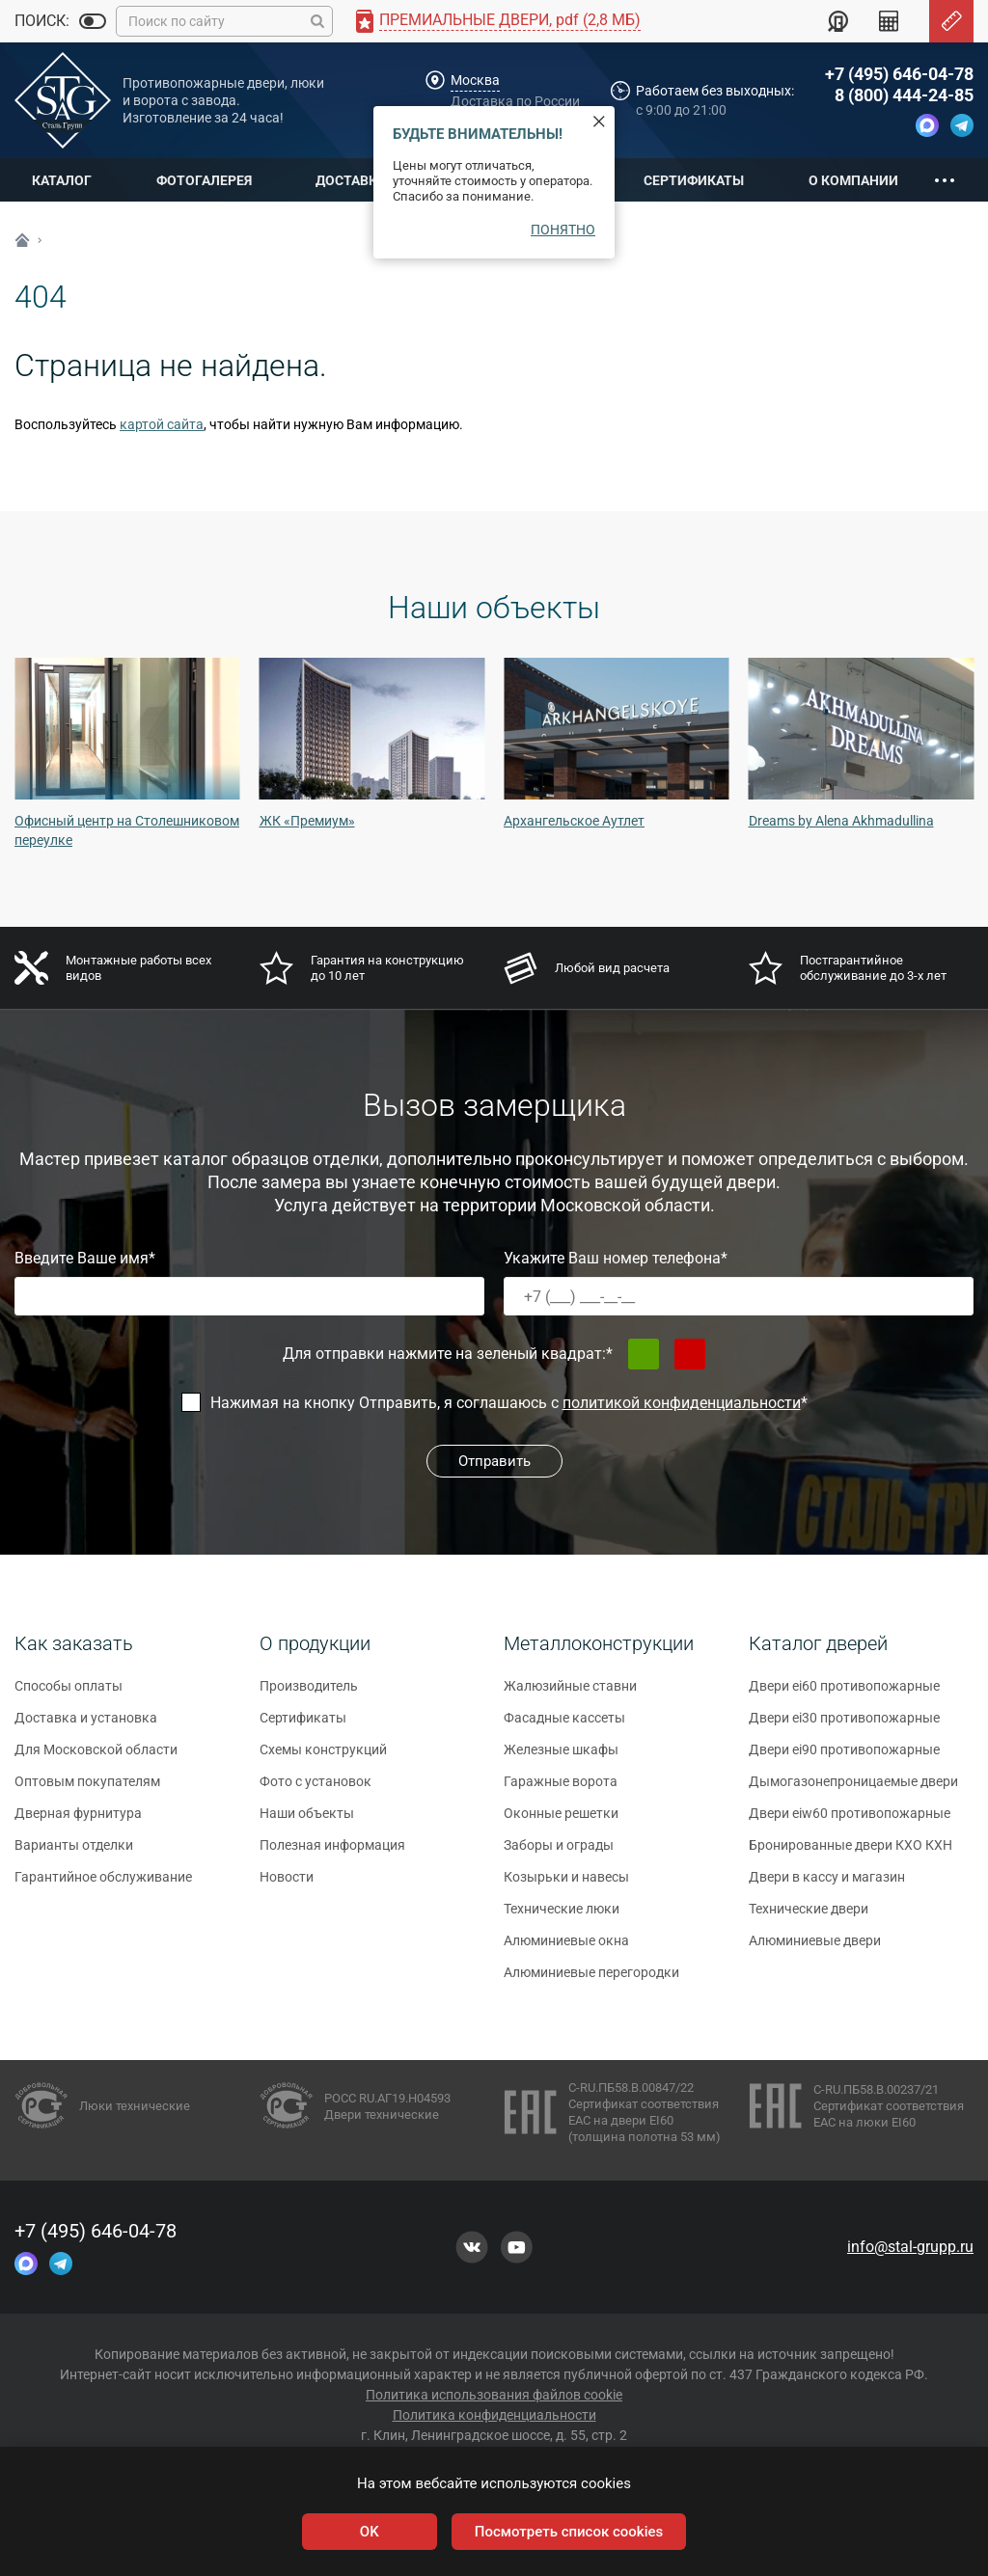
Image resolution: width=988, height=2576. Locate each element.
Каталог (62, 180)
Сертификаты (694, 180)
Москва (475, 80)
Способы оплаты (68, 1694)
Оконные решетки (561, 1822)
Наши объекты (307, 1822)
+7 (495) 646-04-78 (899, 74)
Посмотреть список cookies (569, 2531)
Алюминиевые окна (566, 1949)
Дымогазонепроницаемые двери (853, 1790)
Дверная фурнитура (78, 1822)
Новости (287, 1885)
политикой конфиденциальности (682, 1403)
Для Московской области (96, 1758)
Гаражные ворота (561, 1790)
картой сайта (162, 424)
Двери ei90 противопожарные (844, 1758)
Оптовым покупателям (87, 1790)
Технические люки (561, 1917)
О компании (853, 180)
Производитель (309, 1694)
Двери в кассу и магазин (827, 1885)
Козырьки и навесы (566, 1885)
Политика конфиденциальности (494, 2415)
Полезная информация (332, 1853)
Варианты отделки (73, 1853)
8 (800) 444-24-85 (904, 95)
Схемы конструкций (323, 1758)
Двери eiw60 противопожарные (849, 1822)
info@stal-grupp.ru (910, 2246)
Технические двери (808, 1917)
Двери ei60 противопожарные (844, 1694)
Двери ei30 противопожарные (844, 1726)
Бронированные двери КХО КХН (850, 1853)
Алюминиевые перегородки (591, 1981)
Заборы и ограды (559, 1853)
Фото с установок (315, 1790)
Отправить (494, 1461)
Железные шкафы (561, 1758)
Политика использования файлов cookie (494, 2394)
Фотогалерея (204, 180)
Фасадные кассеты (564, 1726)
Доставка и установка (85, 1726)
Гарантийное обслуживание (103, 1885)
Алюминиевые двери (815, 1949)
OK (369, 2531)
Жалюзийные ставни (570, 1694)
